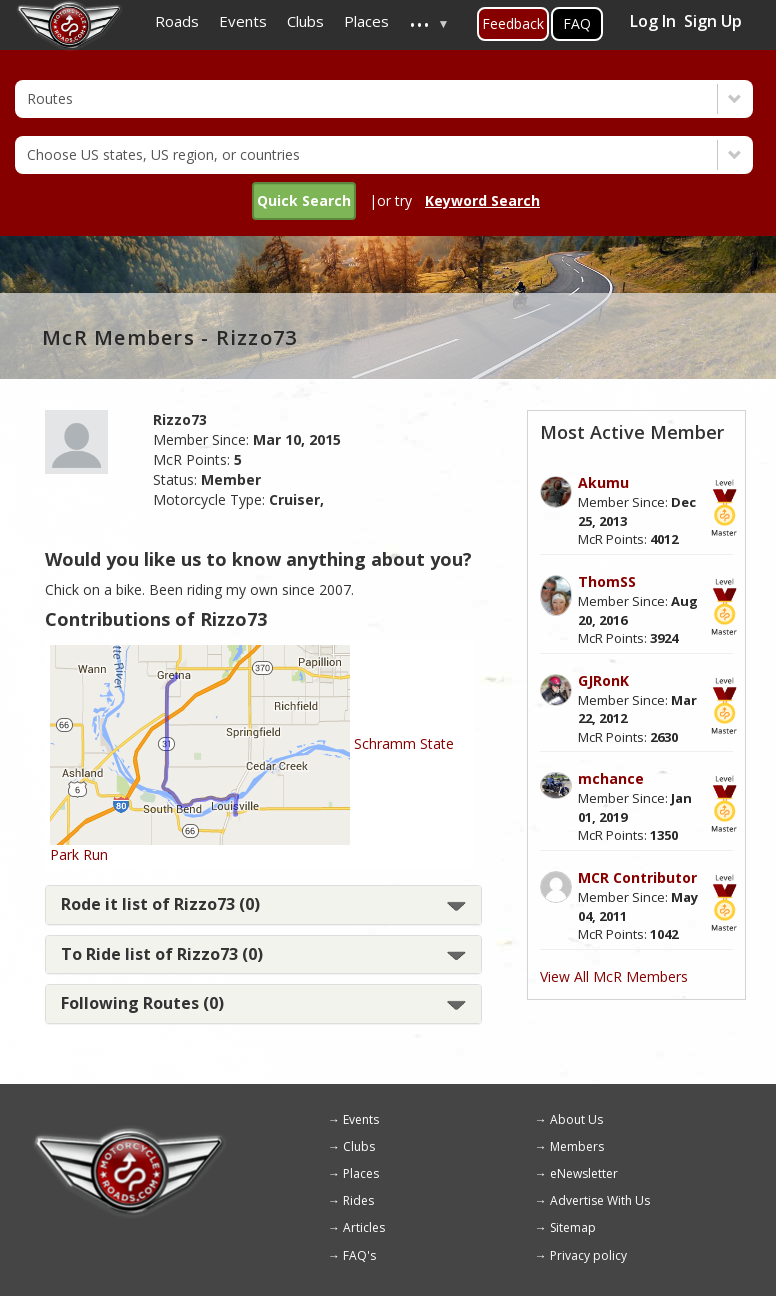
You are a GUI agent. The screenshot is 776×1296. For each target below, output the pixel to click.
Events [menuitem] (243, 21)
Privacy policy (588, 1255)
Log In (653, 21)
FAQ (577, 23)
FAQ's (359, 1255)
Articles (364, 1227)
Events (361, 1119)
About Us (576, 1119)
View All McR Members (614, 976)
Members (577, 1146)
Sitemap (573, 1227)
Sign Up (713, 21)
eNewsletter (584, 1173)
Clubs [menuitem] (305, 21)
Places (361, 1173)
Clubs (359, 1146)
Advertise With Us (600, 1200)
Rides (358, 1200)
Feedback (513, 23)
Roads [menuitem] (177, 21)
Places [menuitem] (366, 21)
